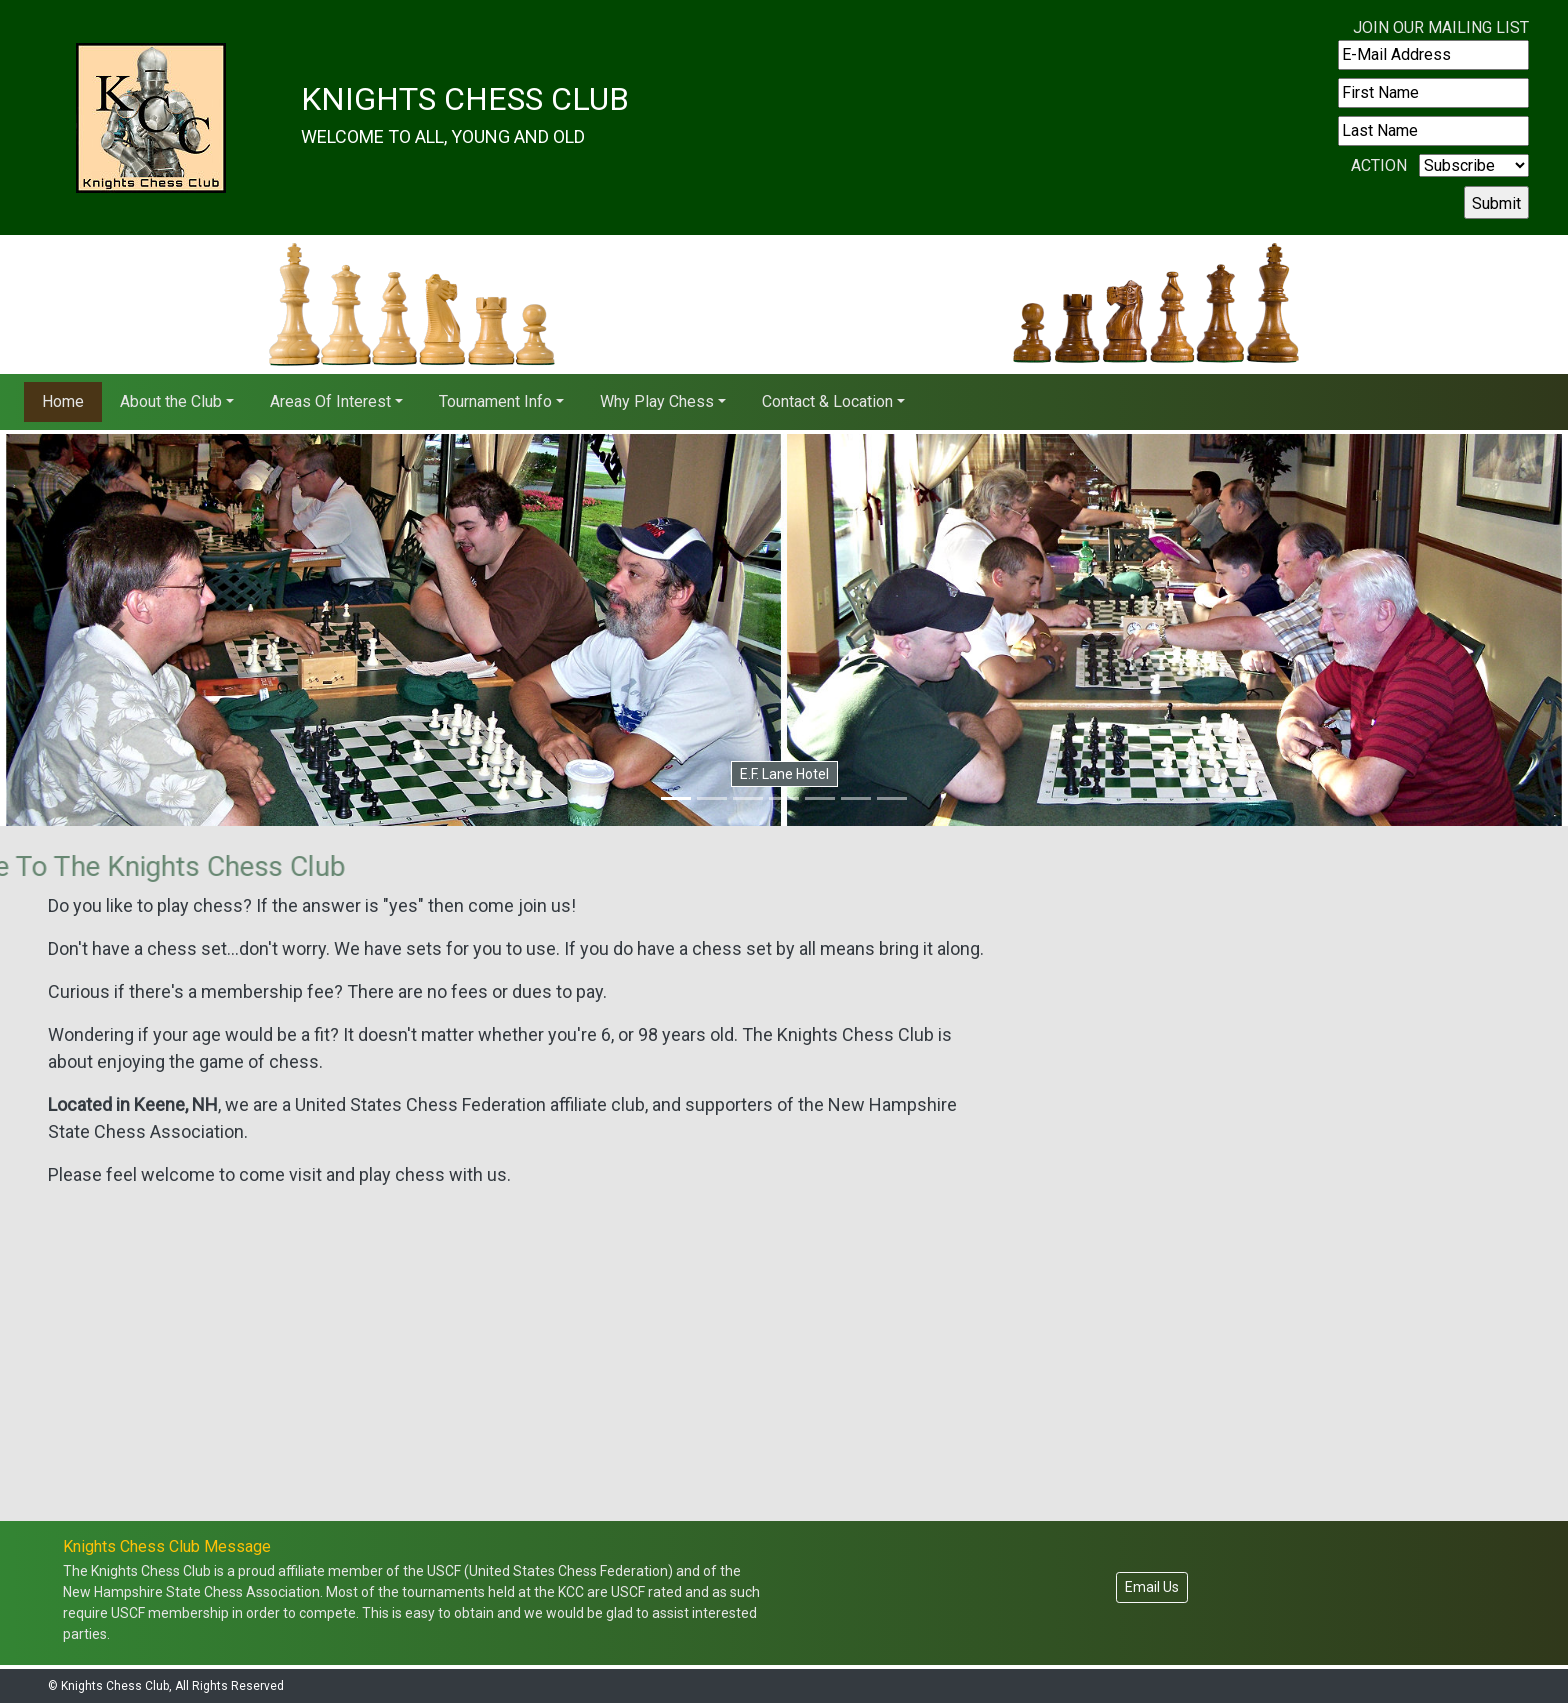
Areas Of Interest (330, 401)
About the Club (171, 401)
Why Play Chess (657, 401)
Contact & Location (827, 401)
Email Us (1152, 1587)
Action (1379, 165)
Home (63, 401)
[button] (117, 630)
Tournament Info (495, 401)
